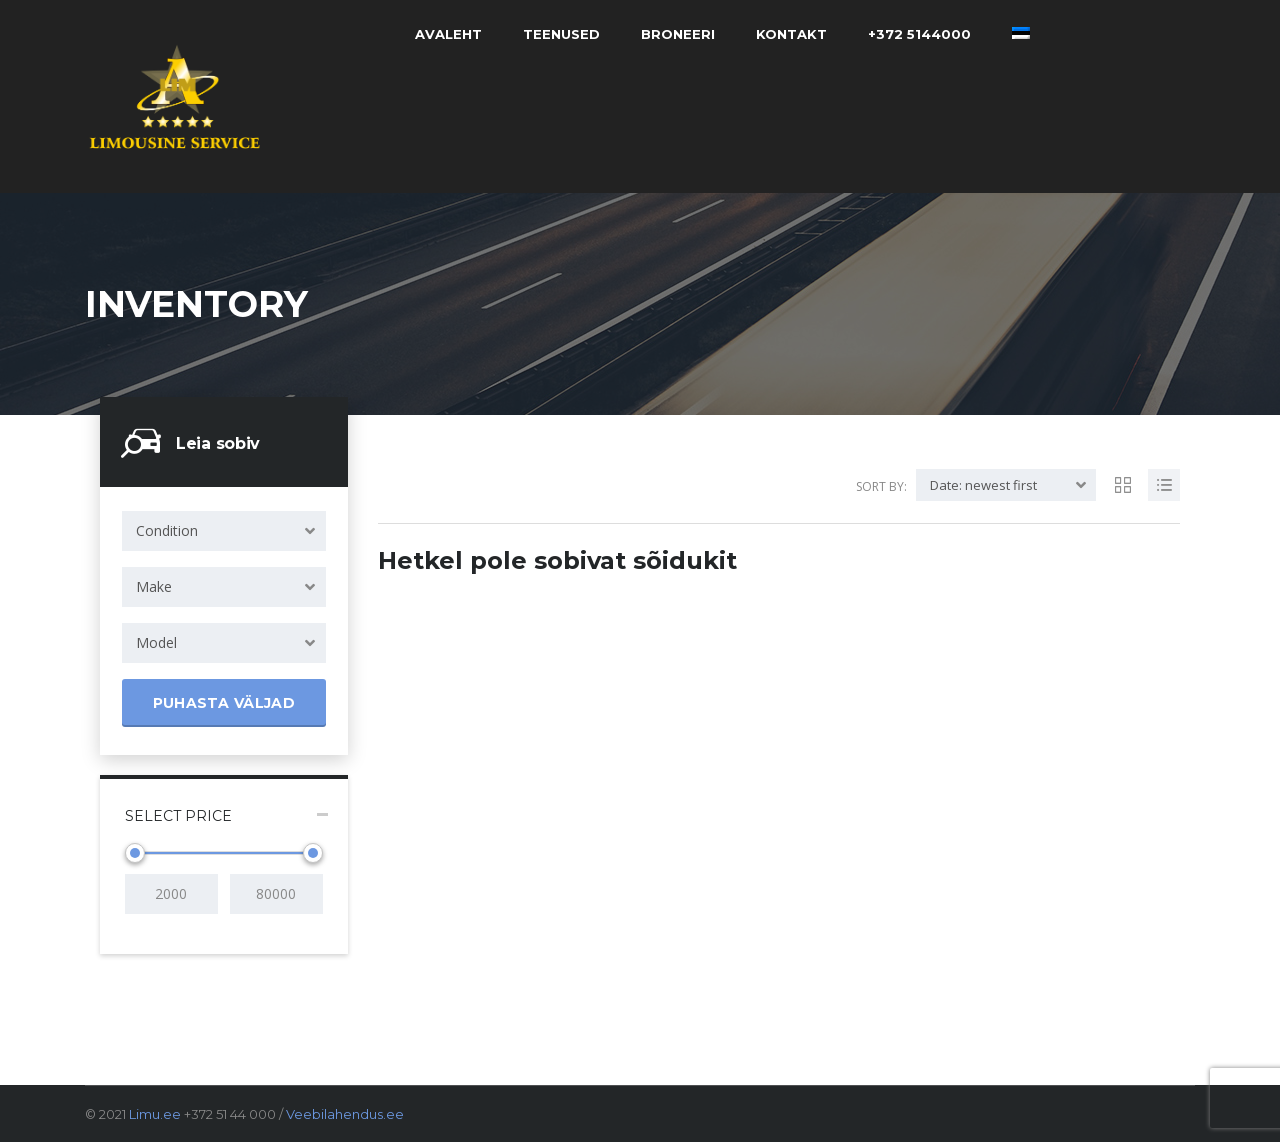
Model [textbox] (156, 642)
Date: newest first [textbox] (983, 485)
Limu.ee (155, 1114)
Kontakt (791, 34)
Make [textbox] (154, 586)
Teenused (561, 34)
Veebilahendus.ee (345, 1114)
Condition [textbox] (167, 530)
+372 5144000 (919, 34)
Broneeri (678, 34)
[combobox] (224, 531)
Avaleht (448, 34)
